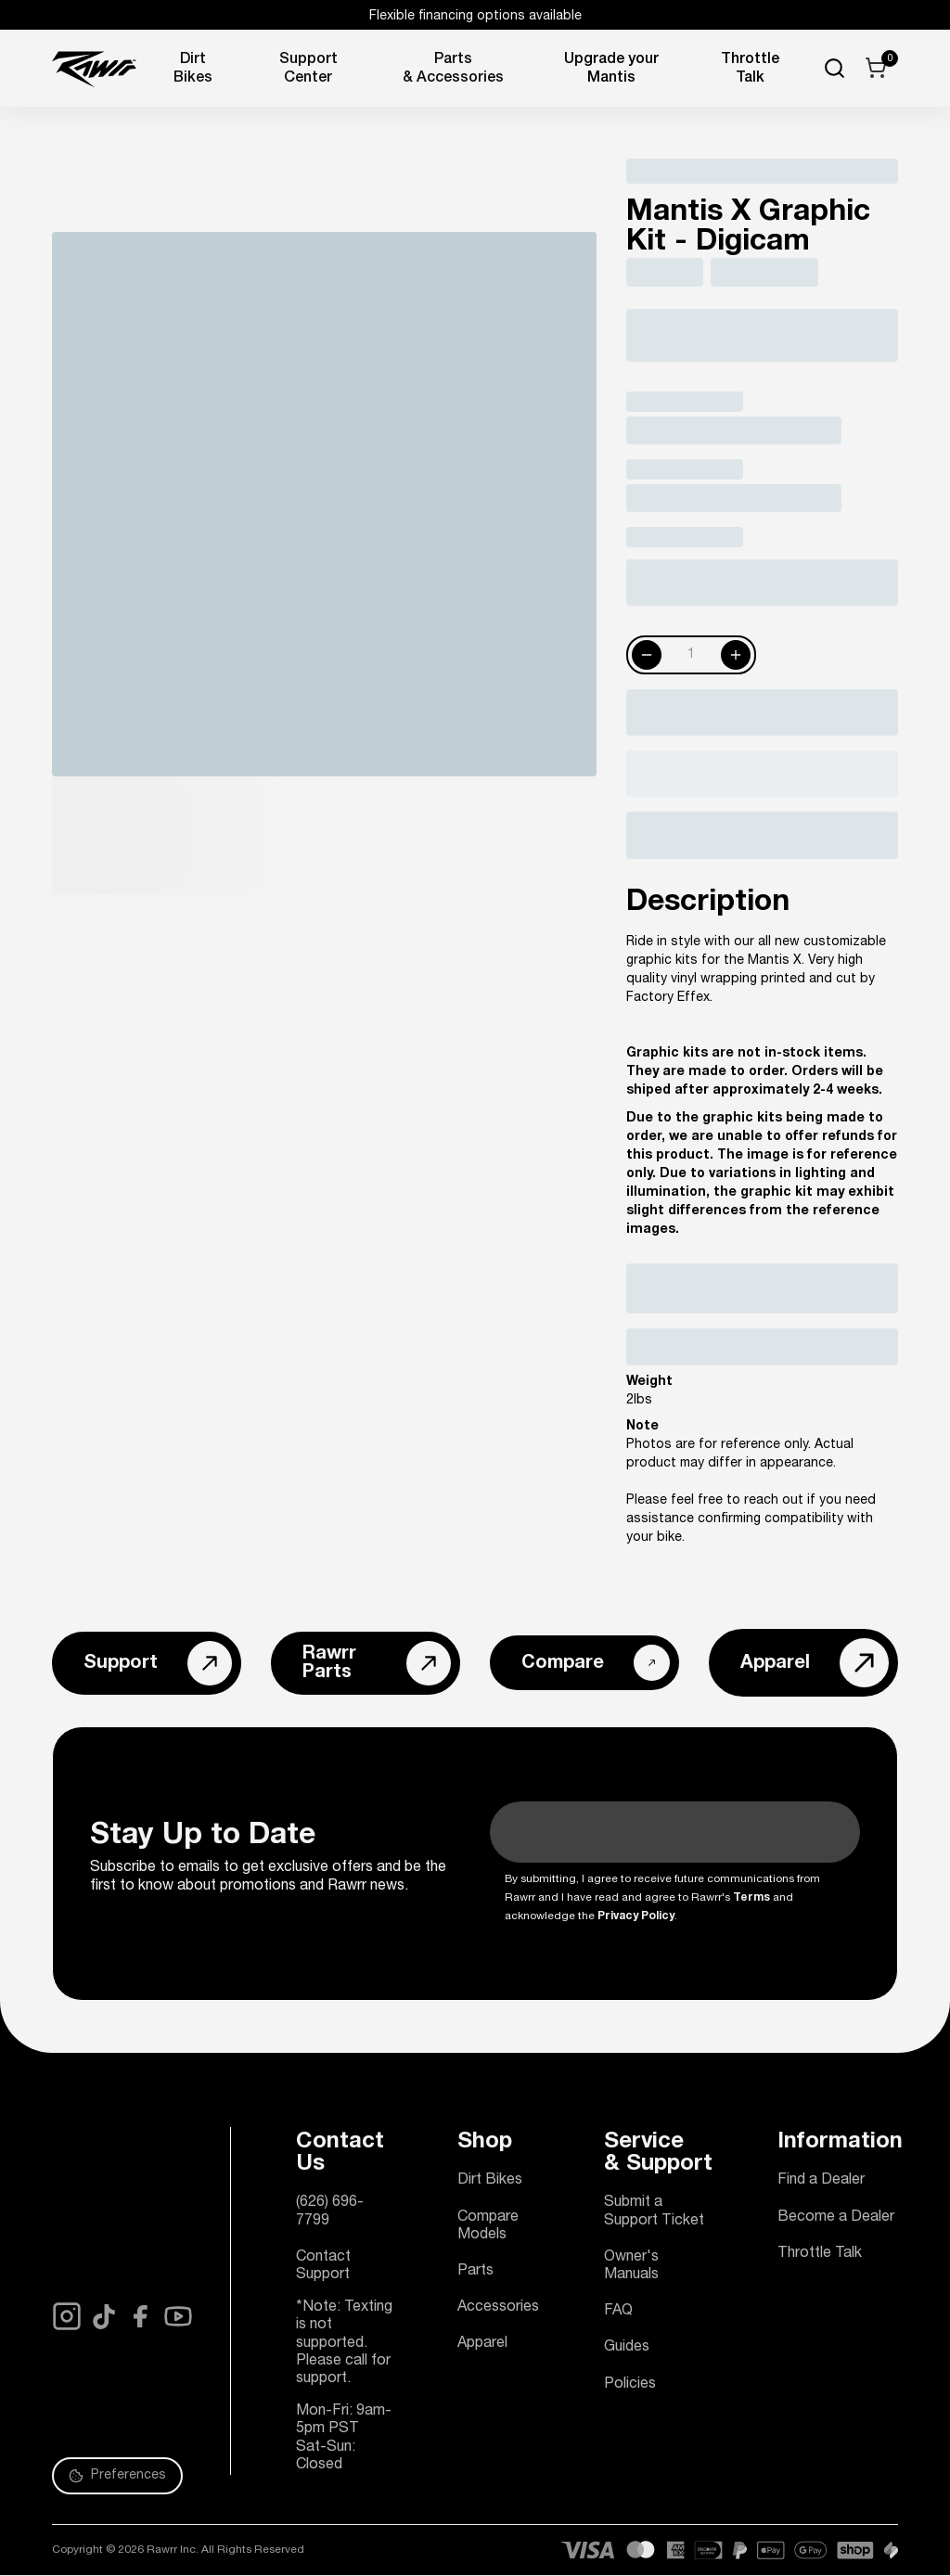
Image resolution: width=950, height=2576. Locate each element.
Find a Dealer (821, 2180)
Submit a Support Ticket (654, 2212)
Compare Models (488, 2227)
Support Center (308, 69)
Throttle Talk (819, 2254)
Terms (751, 1897)
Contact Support (323, 2266)
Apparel (482, 2344)
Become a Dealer (835, 2218)
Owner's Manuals (631, 2266)
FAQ (618, 2311)
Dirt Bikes (192, 69)
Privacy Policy (635, 1916)
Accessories (498, 2307)
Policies (630, 2384)
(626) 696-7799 (330, 2212)
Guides (626, 2347)
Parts (475, 2271)
